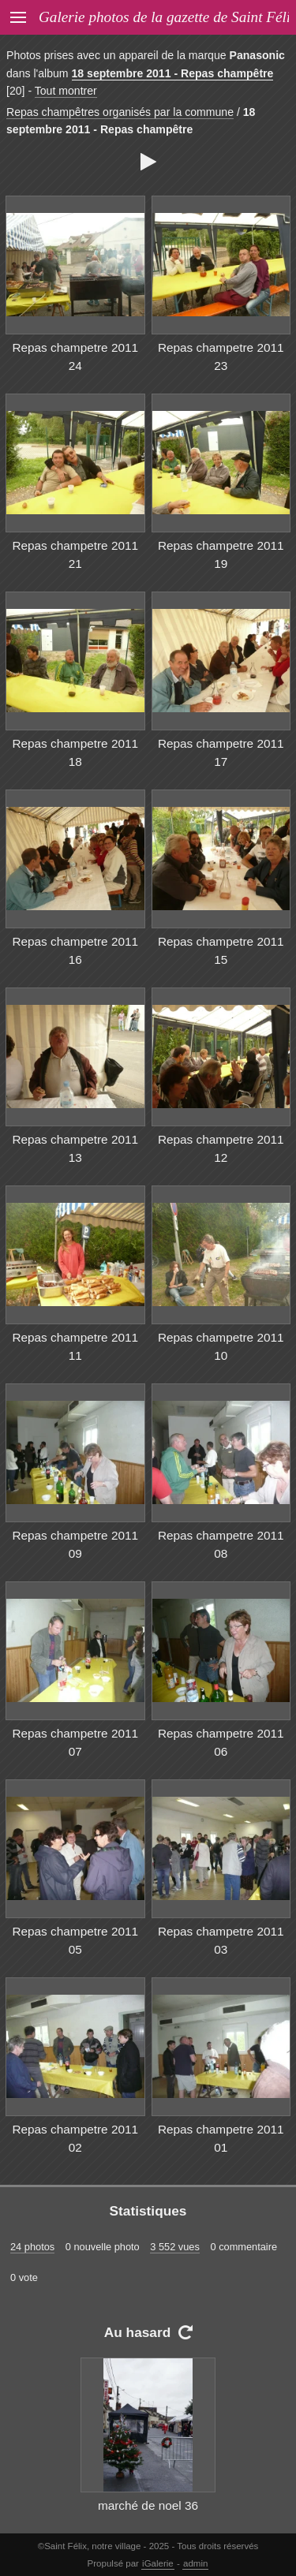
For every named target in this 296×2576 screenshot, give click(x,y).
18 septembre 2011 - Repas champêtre (173, 73)
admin (195, 2563)
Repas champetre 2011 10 (221, 1346)
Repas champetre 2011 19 (221, 554)
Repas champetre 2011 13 (75, 1148)
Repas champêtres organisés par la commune (120, 112)
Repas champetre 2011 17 (221, 752)
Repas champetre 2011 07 (75, 1742)
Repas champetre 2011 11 (75, 1346)
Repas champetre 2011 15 (221, 950)
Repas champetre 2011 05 (75, 1940)
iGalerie (158, 2563)
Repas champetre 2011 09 (75, 1544)
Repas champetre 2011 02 (75, 2138)
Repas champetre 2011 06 (221, 1742)
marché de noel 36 (148, 2505)
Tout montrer (66, 90)
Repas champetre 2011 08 (221, 1544)
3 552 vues (175, 2247)
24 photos (32, 2247)
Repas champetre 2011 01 (221, 2138)
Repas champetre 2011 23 (221, 356)
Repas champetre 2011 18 (75, 752)
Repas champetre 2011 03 (221, 1940)
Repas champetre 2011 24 (75, 356)
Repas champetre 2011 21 (75, 554)
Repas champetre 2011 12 (221, 1148)
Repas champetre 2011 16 (75, 950)
